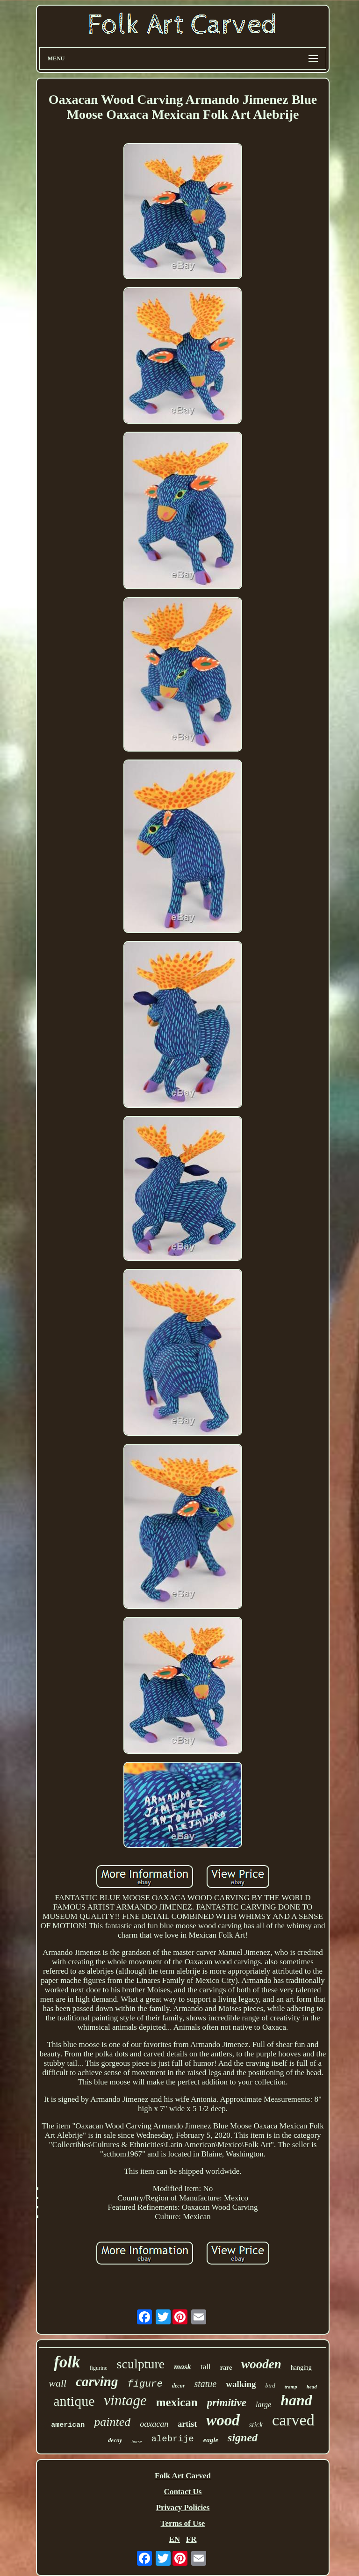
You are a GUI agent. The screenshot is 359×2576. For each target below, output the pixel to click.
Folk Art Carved (183, 2475)
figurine (99, 2368)
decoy (115, 2440)
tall (206, 2366)
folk (67, 2362)
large (263, 2405)
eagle (210, 2440)
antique (73, 2401)
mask (182, 2366)
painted (112, 2422)
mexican (177, 2402)
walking (241, 2384)
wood (223, 2420)
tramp (291, 2386)
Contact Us (183, 2491)
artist (187, 2424)
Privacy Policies (183, 2507)
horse (136, 2441)
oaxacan (154, 2424)
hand (296, 2400)
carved (293, 2420)
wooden (261, 2364)
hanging (301, 2367)
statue (205, 2384)
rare (226, 2367)
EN (174, 2539)
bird (270, 2385)
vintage (125, 2400)
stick (256, 2425)
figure (145, 2384)
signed (243, 2437)
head (312, 2386)
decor (178, 2385)
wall (57, 2383)
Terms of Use (183, 2523)
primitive (226, 2403)
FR (191, 2539)
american (68, 2425)
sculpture (141, 2364)
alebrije (172, 2439)
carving (97, 2381)
